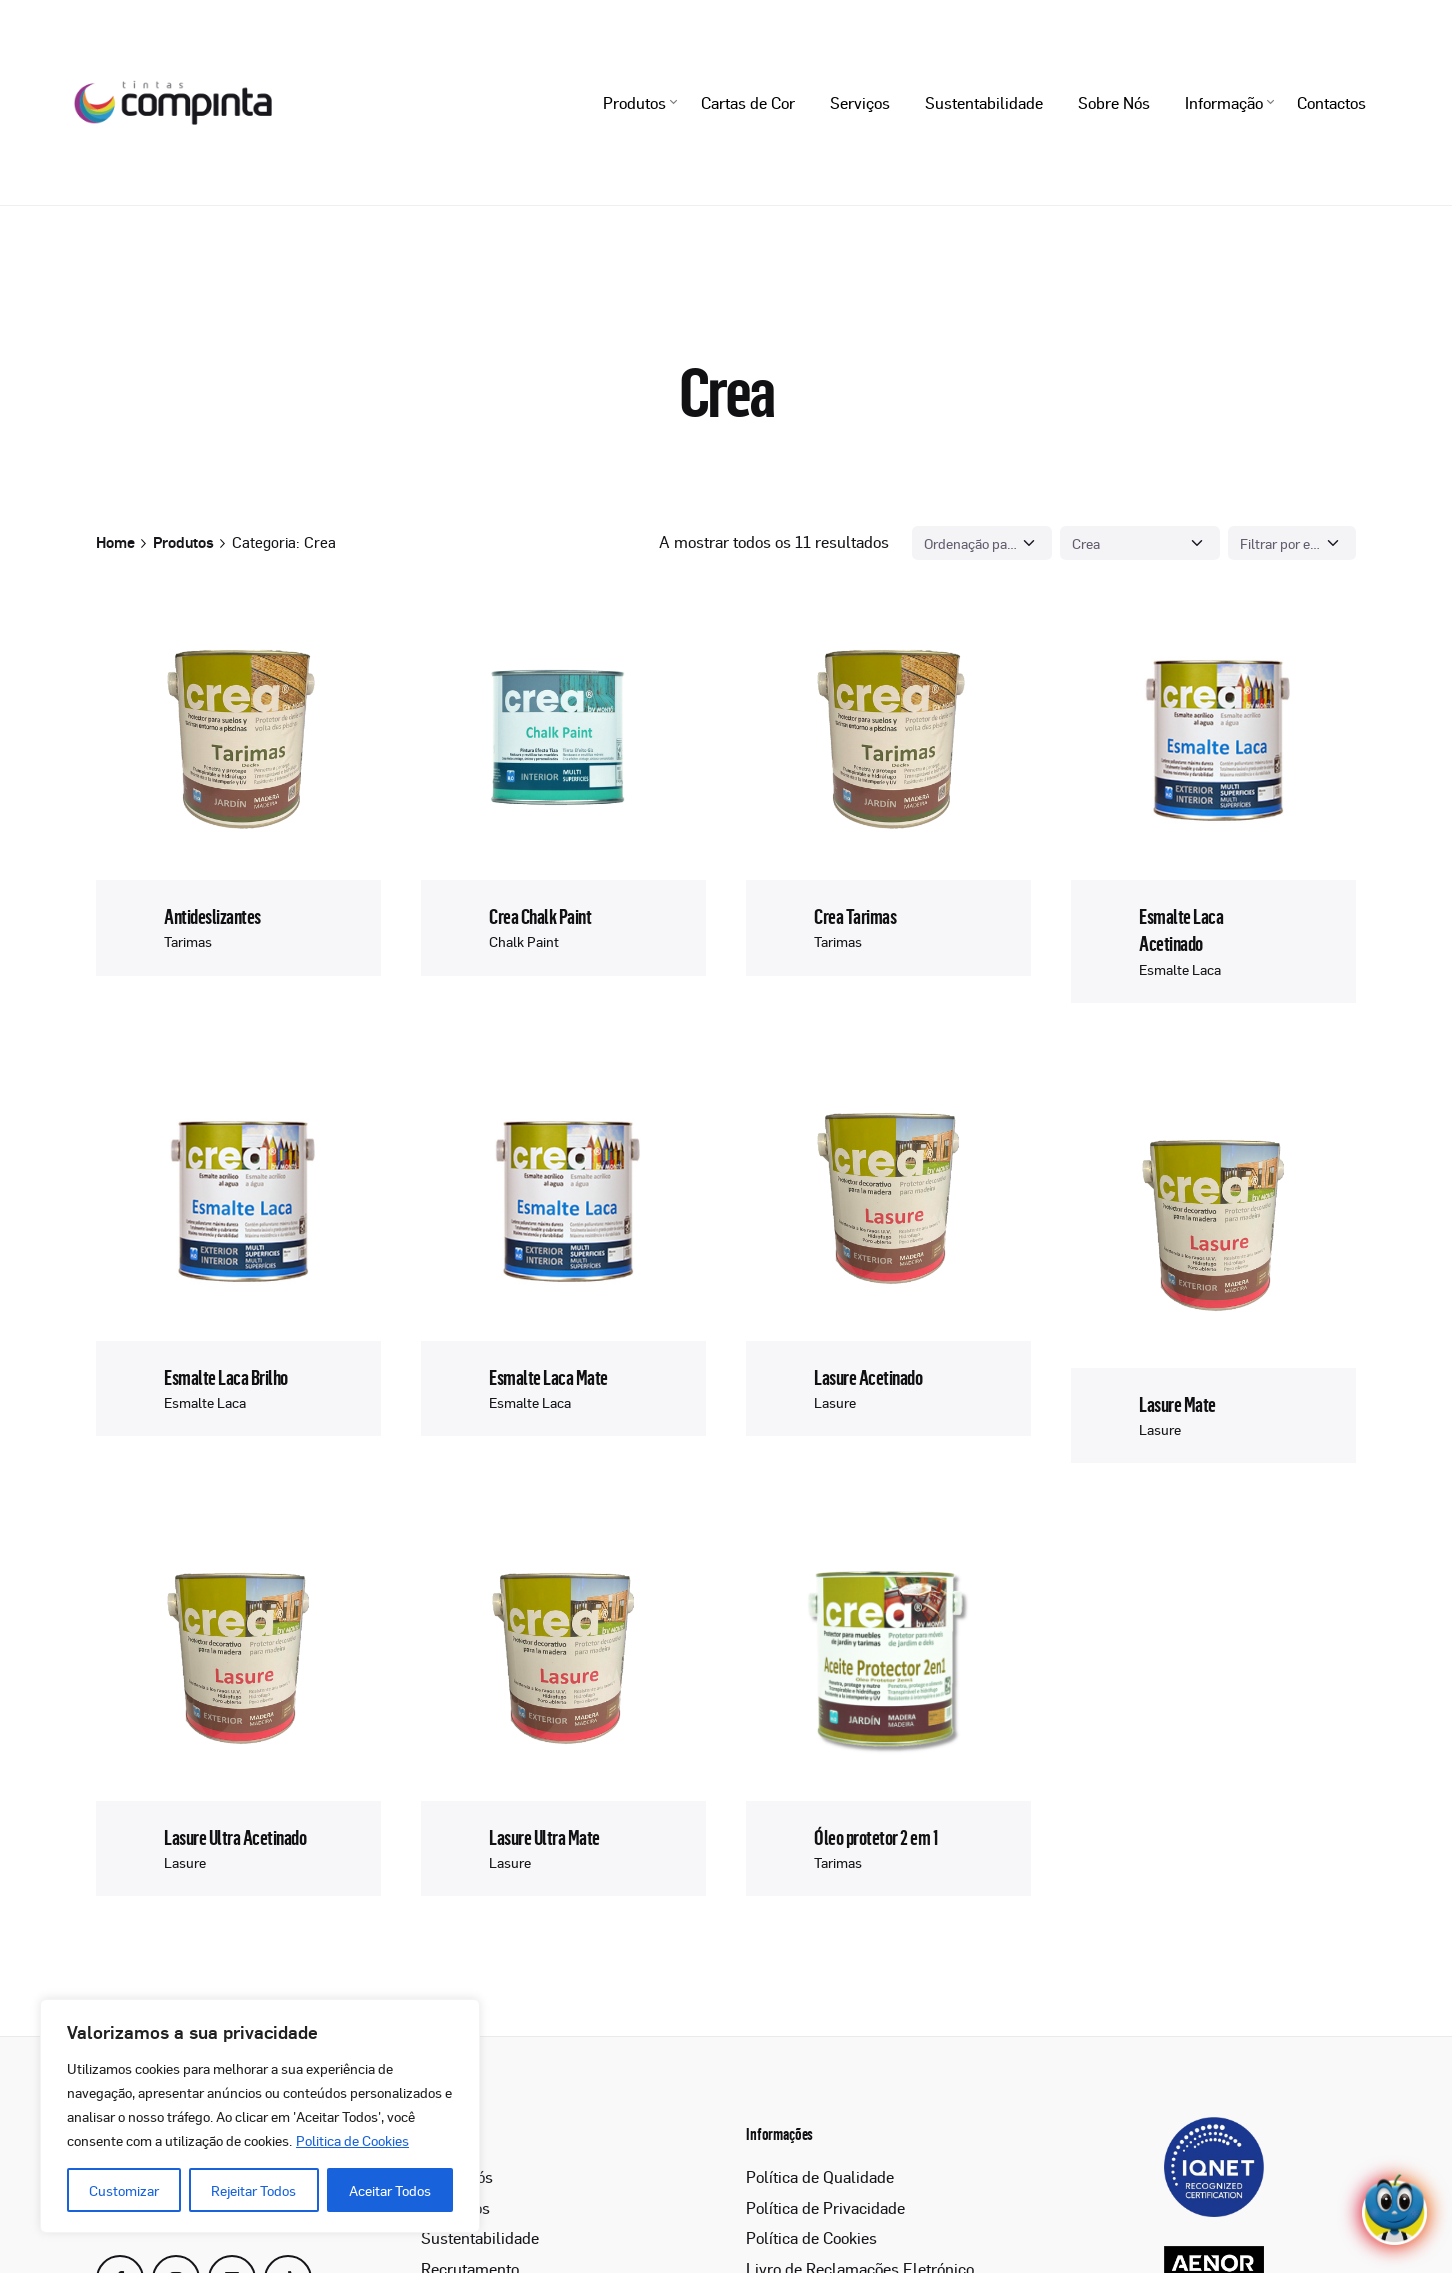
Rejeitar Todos (253, 2190)
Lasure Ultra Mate (544, 1837)
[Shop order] (982, 543)
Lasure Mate (1177, 1403)
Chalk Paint (524, 941)
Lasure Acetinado (868, 1376)
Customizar (124, 2190)
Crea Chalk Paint (540, 916)
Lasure (835, 1402)
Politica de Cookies (352, 2140)
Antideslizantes (212, 916)
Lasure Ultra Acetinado (235, 1837)
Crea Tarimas (855, 916)
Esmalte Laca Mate (548, 1376)
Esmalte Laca (1180, 969)
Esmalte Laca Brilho (225, 1376)
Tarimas (188, 941)
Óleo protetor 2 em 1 (876, 1837)
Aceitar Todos (390, 2190)
